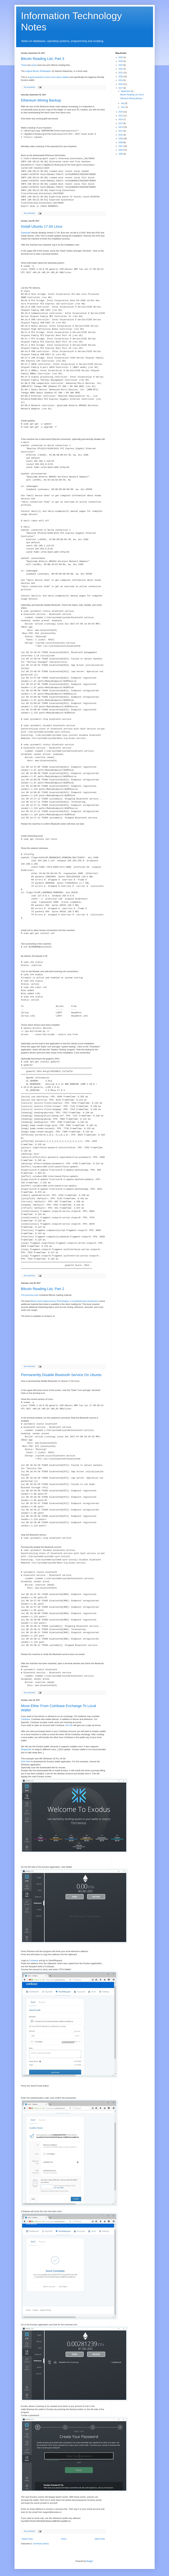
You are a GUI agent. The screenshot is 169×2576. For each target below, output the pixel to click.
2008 (120, 142)
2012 (120, 127)
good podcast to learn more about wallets (49, 77)
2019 (120, 80)
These (24, 65)
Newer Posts (27, 2539)
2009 (120, 138)
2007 (120, 146)
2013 (120, 123)
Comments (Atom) (41, 2544)
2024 (120, 61)
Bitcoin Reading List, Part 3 (42, 59)
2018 (120, 84)
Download (26, 232)
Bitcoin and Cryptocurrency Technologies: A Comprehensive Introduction (64, 1301)
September (126, 91)
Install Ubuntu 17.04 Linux (41, 226)
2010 (120, 135)
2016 (120, 112)
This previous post (29, 1295)
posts (34, 65)
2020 (120, 76)
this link (69, 1725)
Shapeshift (26, 1750)
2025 (120, 57)
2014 (120, 119)
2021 (120, 72)
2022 (120, 69)
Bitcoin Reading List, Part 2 (42, 1289)
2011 (120, 131)
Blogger (89, 2561)
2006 (120, 150)
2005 (120, 154)
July (123, 103)
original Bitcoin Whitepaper (38, 71)
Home (63, 2539)
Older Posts (100, 2539)
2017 (120, 88)
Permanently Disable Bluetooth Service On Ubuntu (61, 1375)
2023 (120, 65)
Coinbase (25, 1719)
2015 (120, 116)
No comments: (30, 87)
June (123, 107)
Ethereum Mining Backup (41, 100)
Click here (26, 1762)
